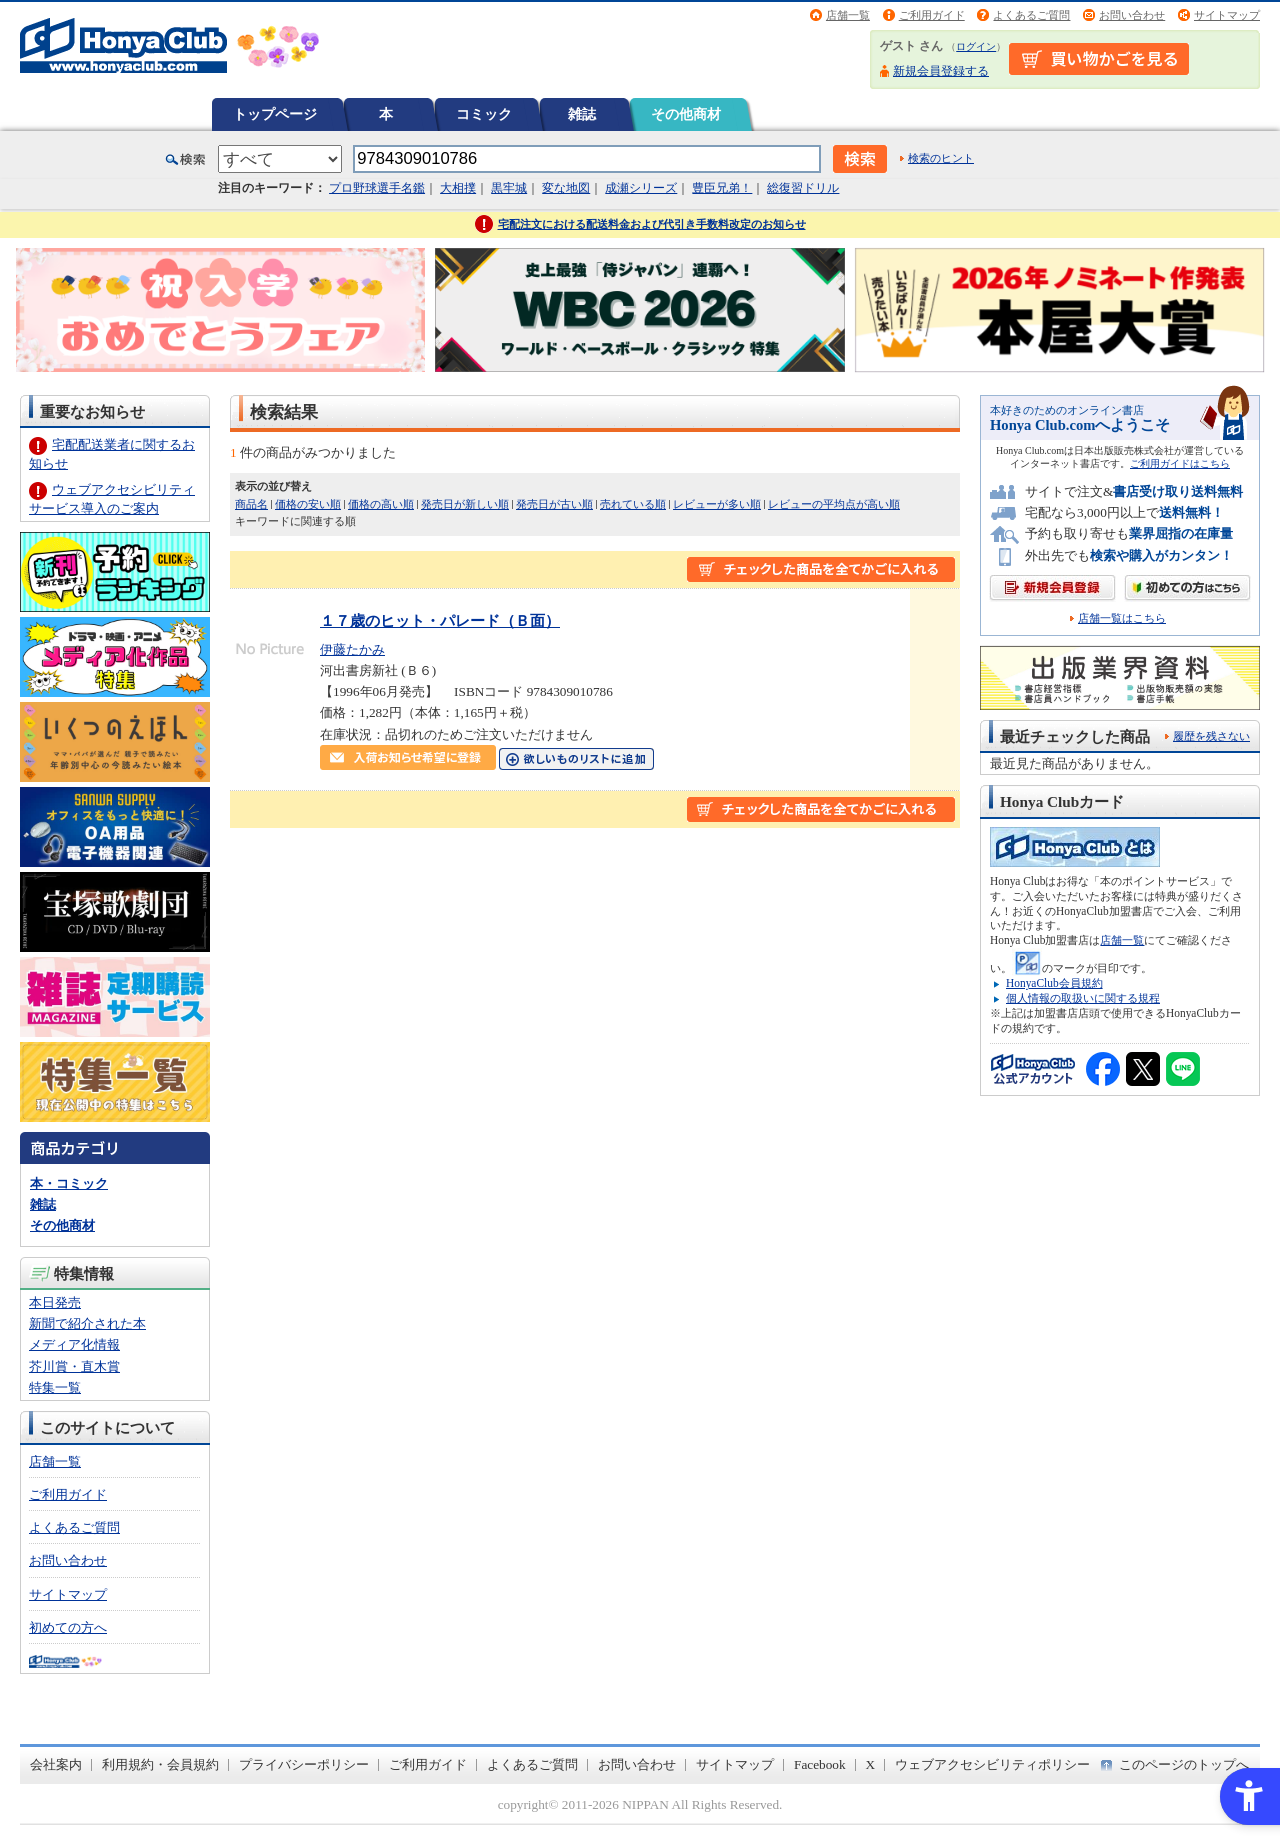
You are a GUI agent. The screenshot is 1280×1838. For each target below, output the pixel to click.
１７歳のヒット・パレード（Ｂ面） (440, 620)
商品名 (251, 504)
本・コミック (69, 1183)
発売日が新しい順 (465, 504)
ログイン (976, 46)
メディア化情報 (74, 1344)
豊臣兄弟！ (722, 188)
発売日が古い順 (554, 504)
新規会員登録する (941, 71)
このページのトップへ (1184, 1764)
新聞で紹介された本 (87, 1323)
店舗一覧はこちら (1122, 618)
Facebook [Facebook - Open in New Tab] (820, 1764)
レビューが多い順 (717, 504)
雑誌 (582, 114)
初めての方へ (68, 1627)
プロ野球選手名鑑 (377, 188)
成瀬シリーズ (641, 188)
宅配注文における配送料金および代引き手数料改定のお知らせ (652, 224)
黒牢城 (509, 188)
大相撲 (458, 188)
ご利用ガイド (932, 15)
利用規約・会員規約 (160, 1764)
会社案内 (56, 1764)
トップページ (275, 114)
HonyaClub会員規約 (1054, 983)
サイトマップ (1227, 15)
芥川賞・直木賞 (74, 1366)
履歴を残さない (1211, 736)
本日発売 (55, 1302)
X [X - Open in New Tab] (871, 1764)
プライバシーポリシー (304, 1764)
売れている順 (633, 504)
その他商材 (686, 114)
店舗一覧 (848, 15)
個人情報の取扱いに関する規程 (1083, 998)
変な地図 (566, 188)
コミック (484, 114)
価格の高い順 (381, 504)
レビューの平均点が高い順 (834, 504)
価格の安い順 (308, 504)
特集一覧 (55, 1387)
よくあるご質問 (1031, 15)
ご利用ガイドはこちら (1180, 463)
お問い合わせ (1132, 15)
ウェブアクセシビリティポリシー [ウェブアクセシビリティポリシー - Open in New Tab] (992, 1764)
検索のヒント (941, 158)
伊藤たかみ (352, 649)
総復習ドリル (803, 188)
